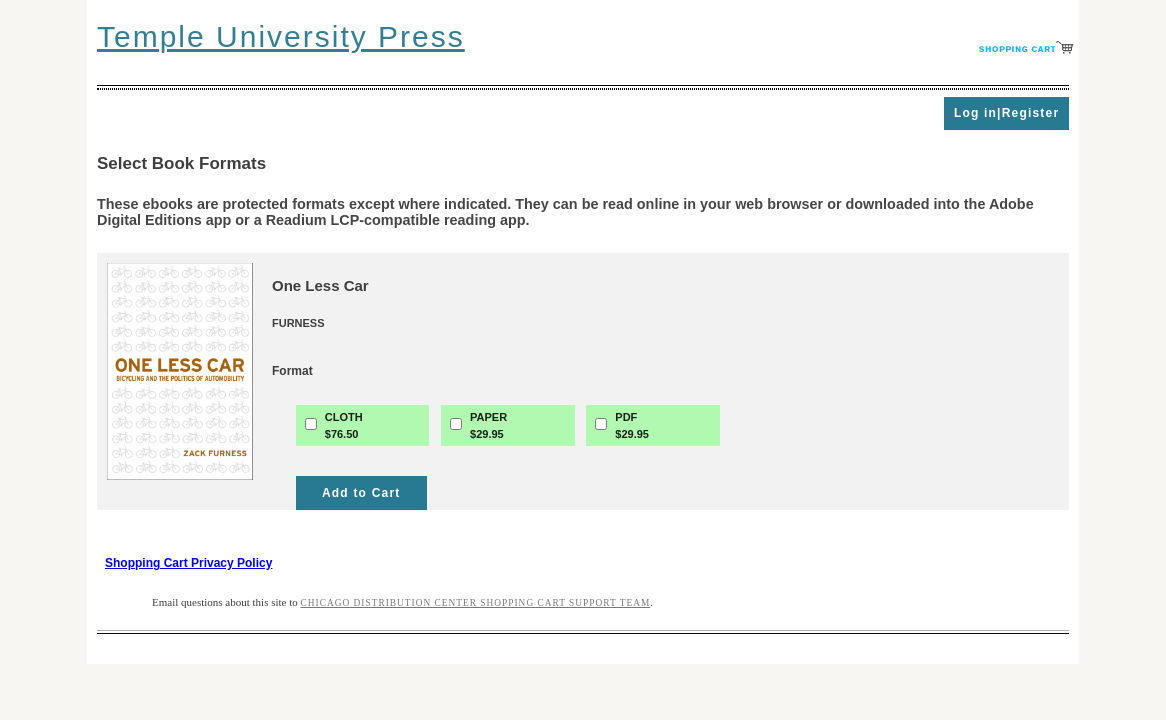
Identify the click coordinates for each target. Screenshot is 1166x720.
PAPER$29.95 (488, 425)
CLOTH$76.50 (344, 425)
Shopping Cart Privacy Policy (188, 563)
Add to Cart (361, 493)
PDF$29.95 (632, 425)
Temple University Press (281, 36)
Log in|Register (1006, 113)
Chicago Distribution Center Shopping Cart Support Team (476, 603)
